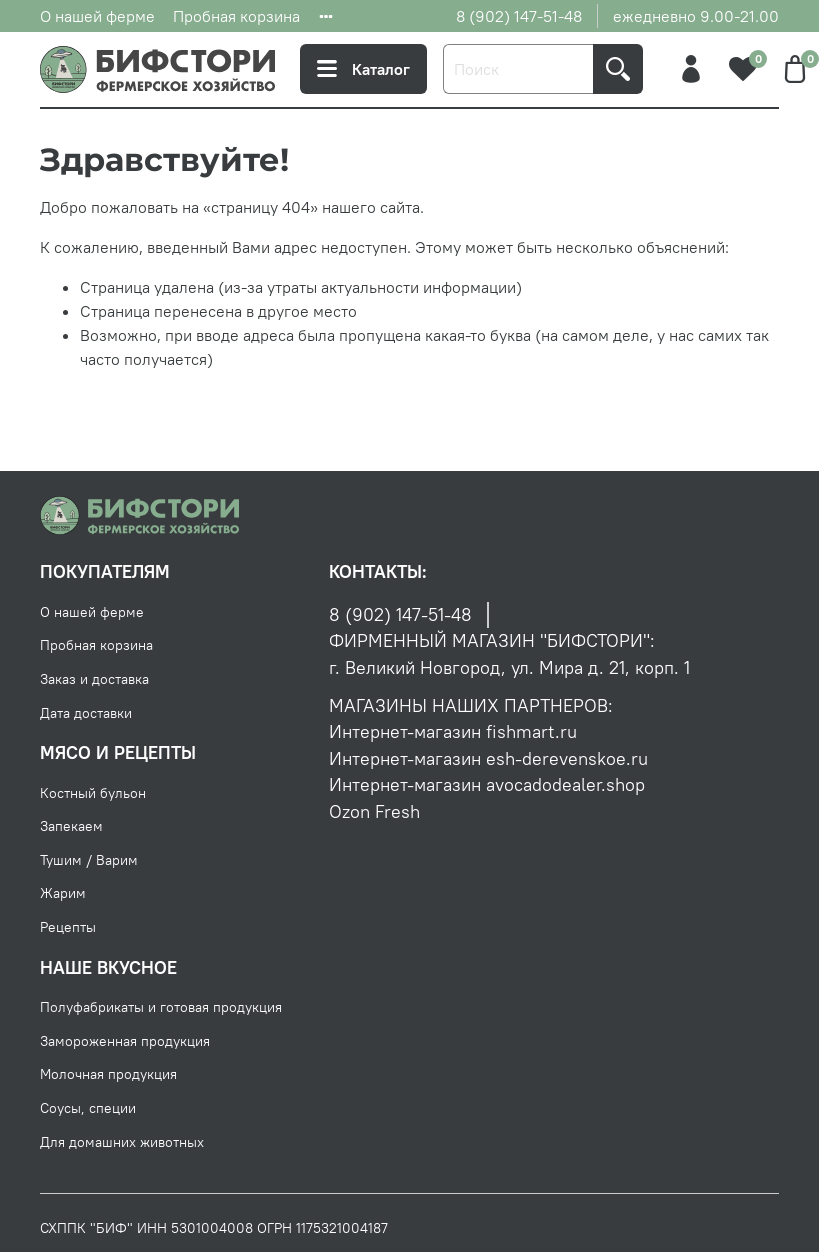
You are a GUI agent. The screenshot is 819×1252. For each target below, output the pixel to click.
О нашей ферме (97, 16)
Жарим (63, 893)
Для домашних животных (122, 1142)
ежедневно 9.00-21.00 (696, 16)
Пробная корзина (236, 16)
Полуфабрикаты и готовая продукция (161, 1007)
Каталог (363, 69)
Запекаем (71, 826)
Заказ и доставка (94, 679)
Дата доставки (86, 713)
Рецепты (68, 927)
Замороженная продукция (125, 1041)
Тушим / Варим (89, 860)
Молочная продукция (108, 1074)
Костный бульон (93, 793)
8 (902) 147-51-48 (519, 16)
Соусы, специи (88, 1108)
